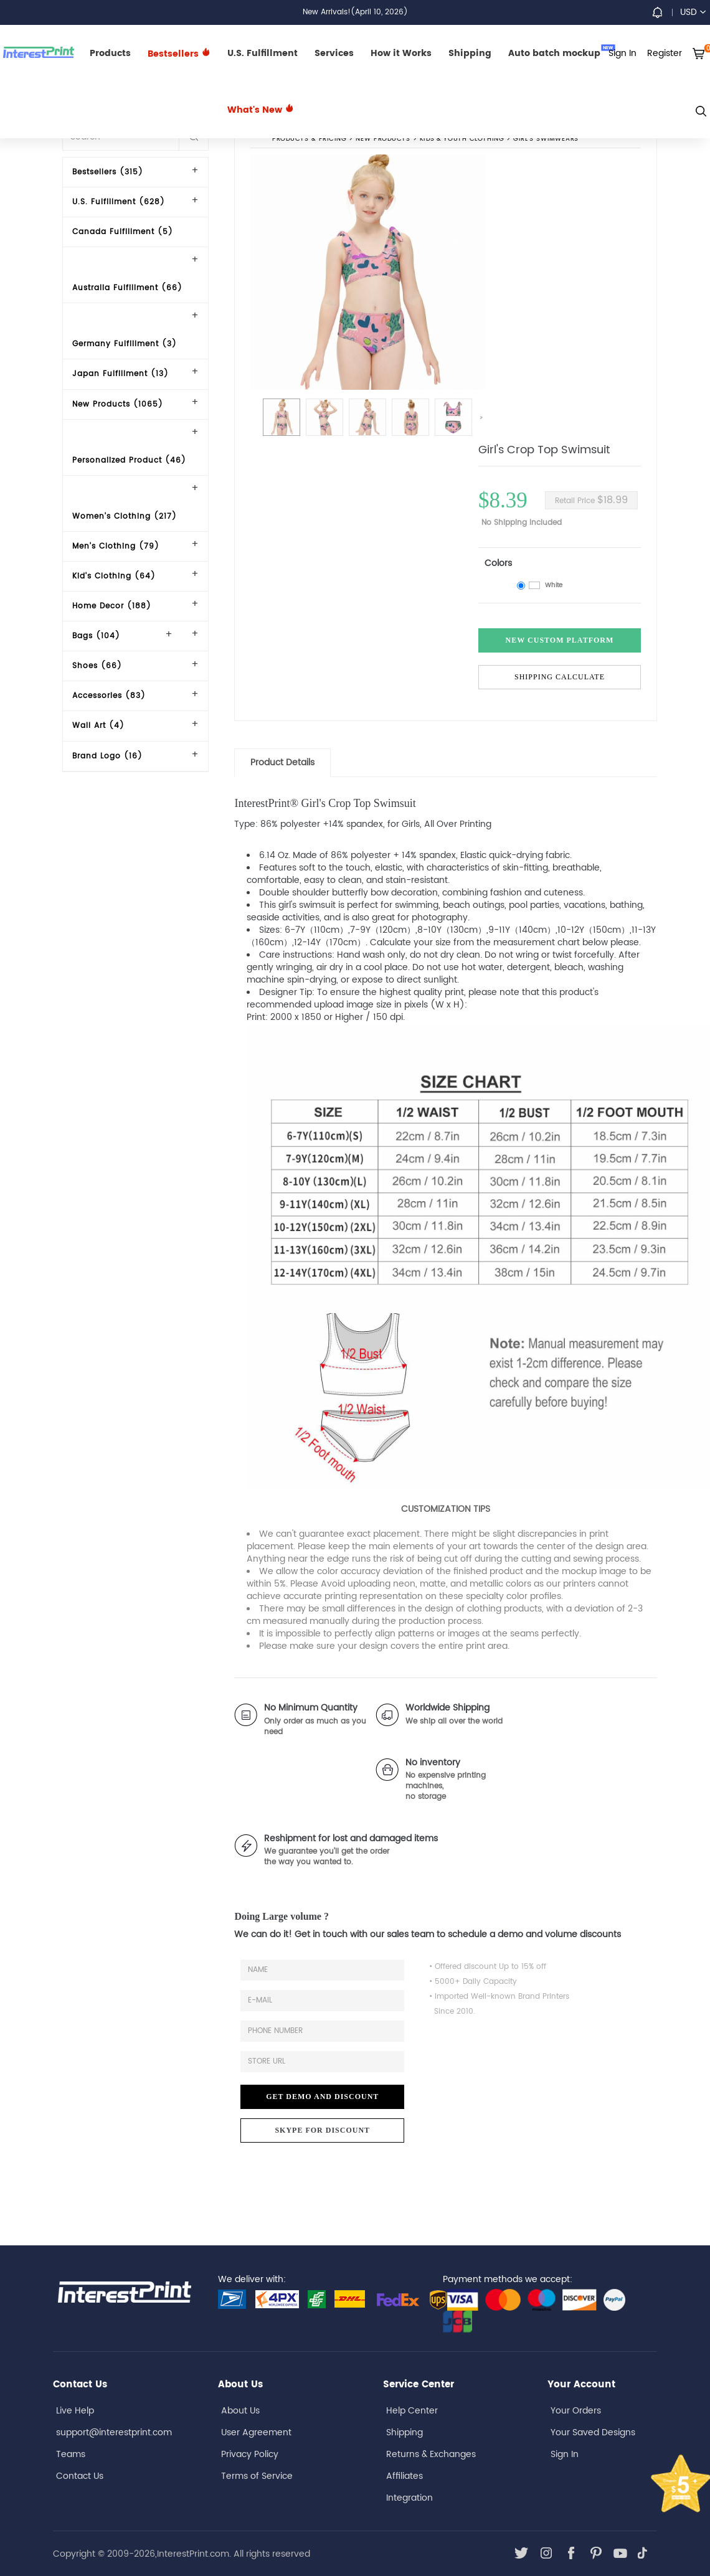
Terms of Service (257, 2476)
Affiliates (404, 2476)
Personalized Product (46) (129, 460)
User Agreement (256, 2432)
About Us (240, 2411)
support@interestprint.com (114, 2432)
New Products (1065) (117, 404)
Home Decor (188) (111, 606)
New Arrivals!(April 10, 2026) (355, 12)
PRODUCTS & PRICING (309, 139)
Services (334, 53)
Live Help (75, 2411)
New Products (383, 139)
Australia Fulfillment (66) (127, 288)
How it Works (401, 53)
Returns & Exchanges (431, 2454)
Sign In (565, 2454)
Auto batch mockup (561, 52)
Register (664, 53)
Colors (498, 563)
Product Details (282, 762)
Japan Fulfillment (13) (120, 374)
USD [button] (693, 12)
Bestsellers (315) (107, 172)
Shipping (469, 53)
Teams (70, 2454)
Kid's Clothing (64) (114, 576)
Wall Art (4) (98, 726)
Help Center (412, 2411)
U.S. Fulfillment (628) (118, 202)
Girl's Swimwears (546, 139)
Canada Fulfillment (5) (122, 232)
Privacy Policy (249, 2454)
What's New (260, 110)
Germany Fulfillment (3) (124, 344)
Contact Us (79, 2476)
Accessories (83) (109, 696)
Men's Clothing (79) (115, 546)
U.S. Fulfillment (262, 53)
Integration (409, 2498)
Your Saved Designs (593, 2432)
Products (110, 53)
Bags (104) (96, 636)
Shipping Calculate (559, 676)
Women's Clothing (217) (124, 516)
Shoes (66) (97, 666)
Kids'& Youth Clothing (462, 139)
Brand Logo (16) (107, 756)
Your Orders (576, 2411)
